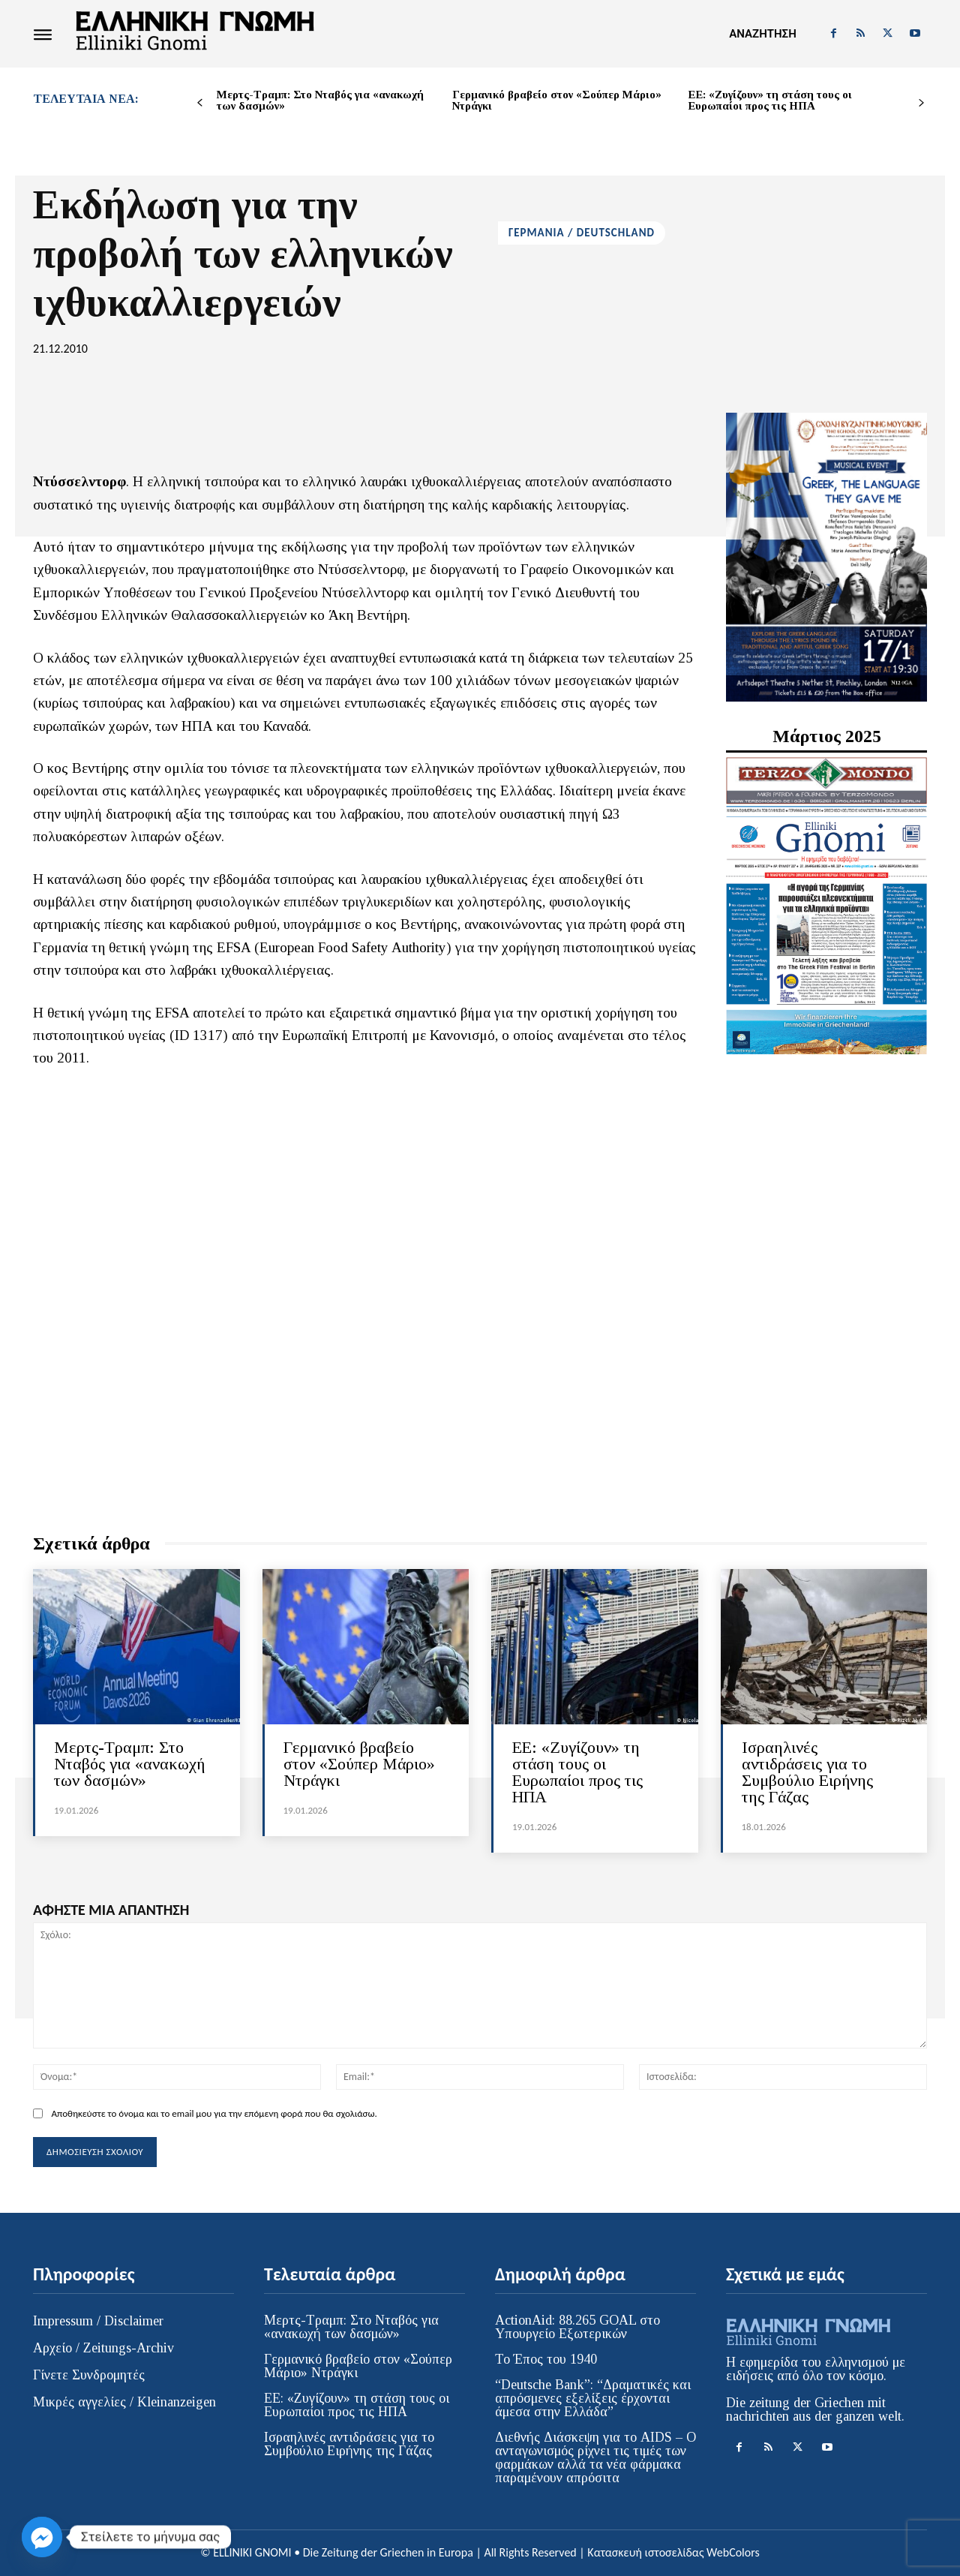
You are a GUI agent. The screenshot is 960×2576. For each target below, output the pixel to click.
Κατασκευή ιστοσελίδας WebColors (673, 2552)
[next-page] (921, 103)
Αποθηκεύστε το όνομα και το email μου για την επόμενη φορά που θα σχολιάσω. (213, 2113)
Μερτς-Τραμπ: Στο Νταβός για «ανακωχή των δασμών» (320, 100)
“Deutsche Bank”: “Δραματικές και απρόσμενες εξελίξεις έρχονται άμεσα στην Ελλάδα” (593, 2398)
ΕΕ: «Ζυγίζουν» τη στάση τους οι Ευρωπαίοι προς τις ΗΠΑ (770, 100)
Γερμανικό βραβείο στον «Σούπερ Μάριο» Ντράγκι (557, 100)
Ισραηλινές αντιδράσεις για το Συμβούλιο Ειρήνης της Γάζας (807, 1772)
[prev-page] (199, 103)
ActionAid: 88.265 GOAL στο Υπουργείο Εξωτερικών (577, 2327)
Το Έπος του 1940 (546, 2359)
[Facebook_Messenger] (42, 2537)
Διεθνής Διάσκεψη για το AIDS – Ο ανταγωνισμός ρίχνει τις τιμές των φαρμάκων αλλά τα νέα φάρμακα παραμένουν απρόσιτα (595, 2457)
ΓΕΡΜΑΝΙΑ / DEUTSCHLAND (581, 233)
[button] (762, 34)
